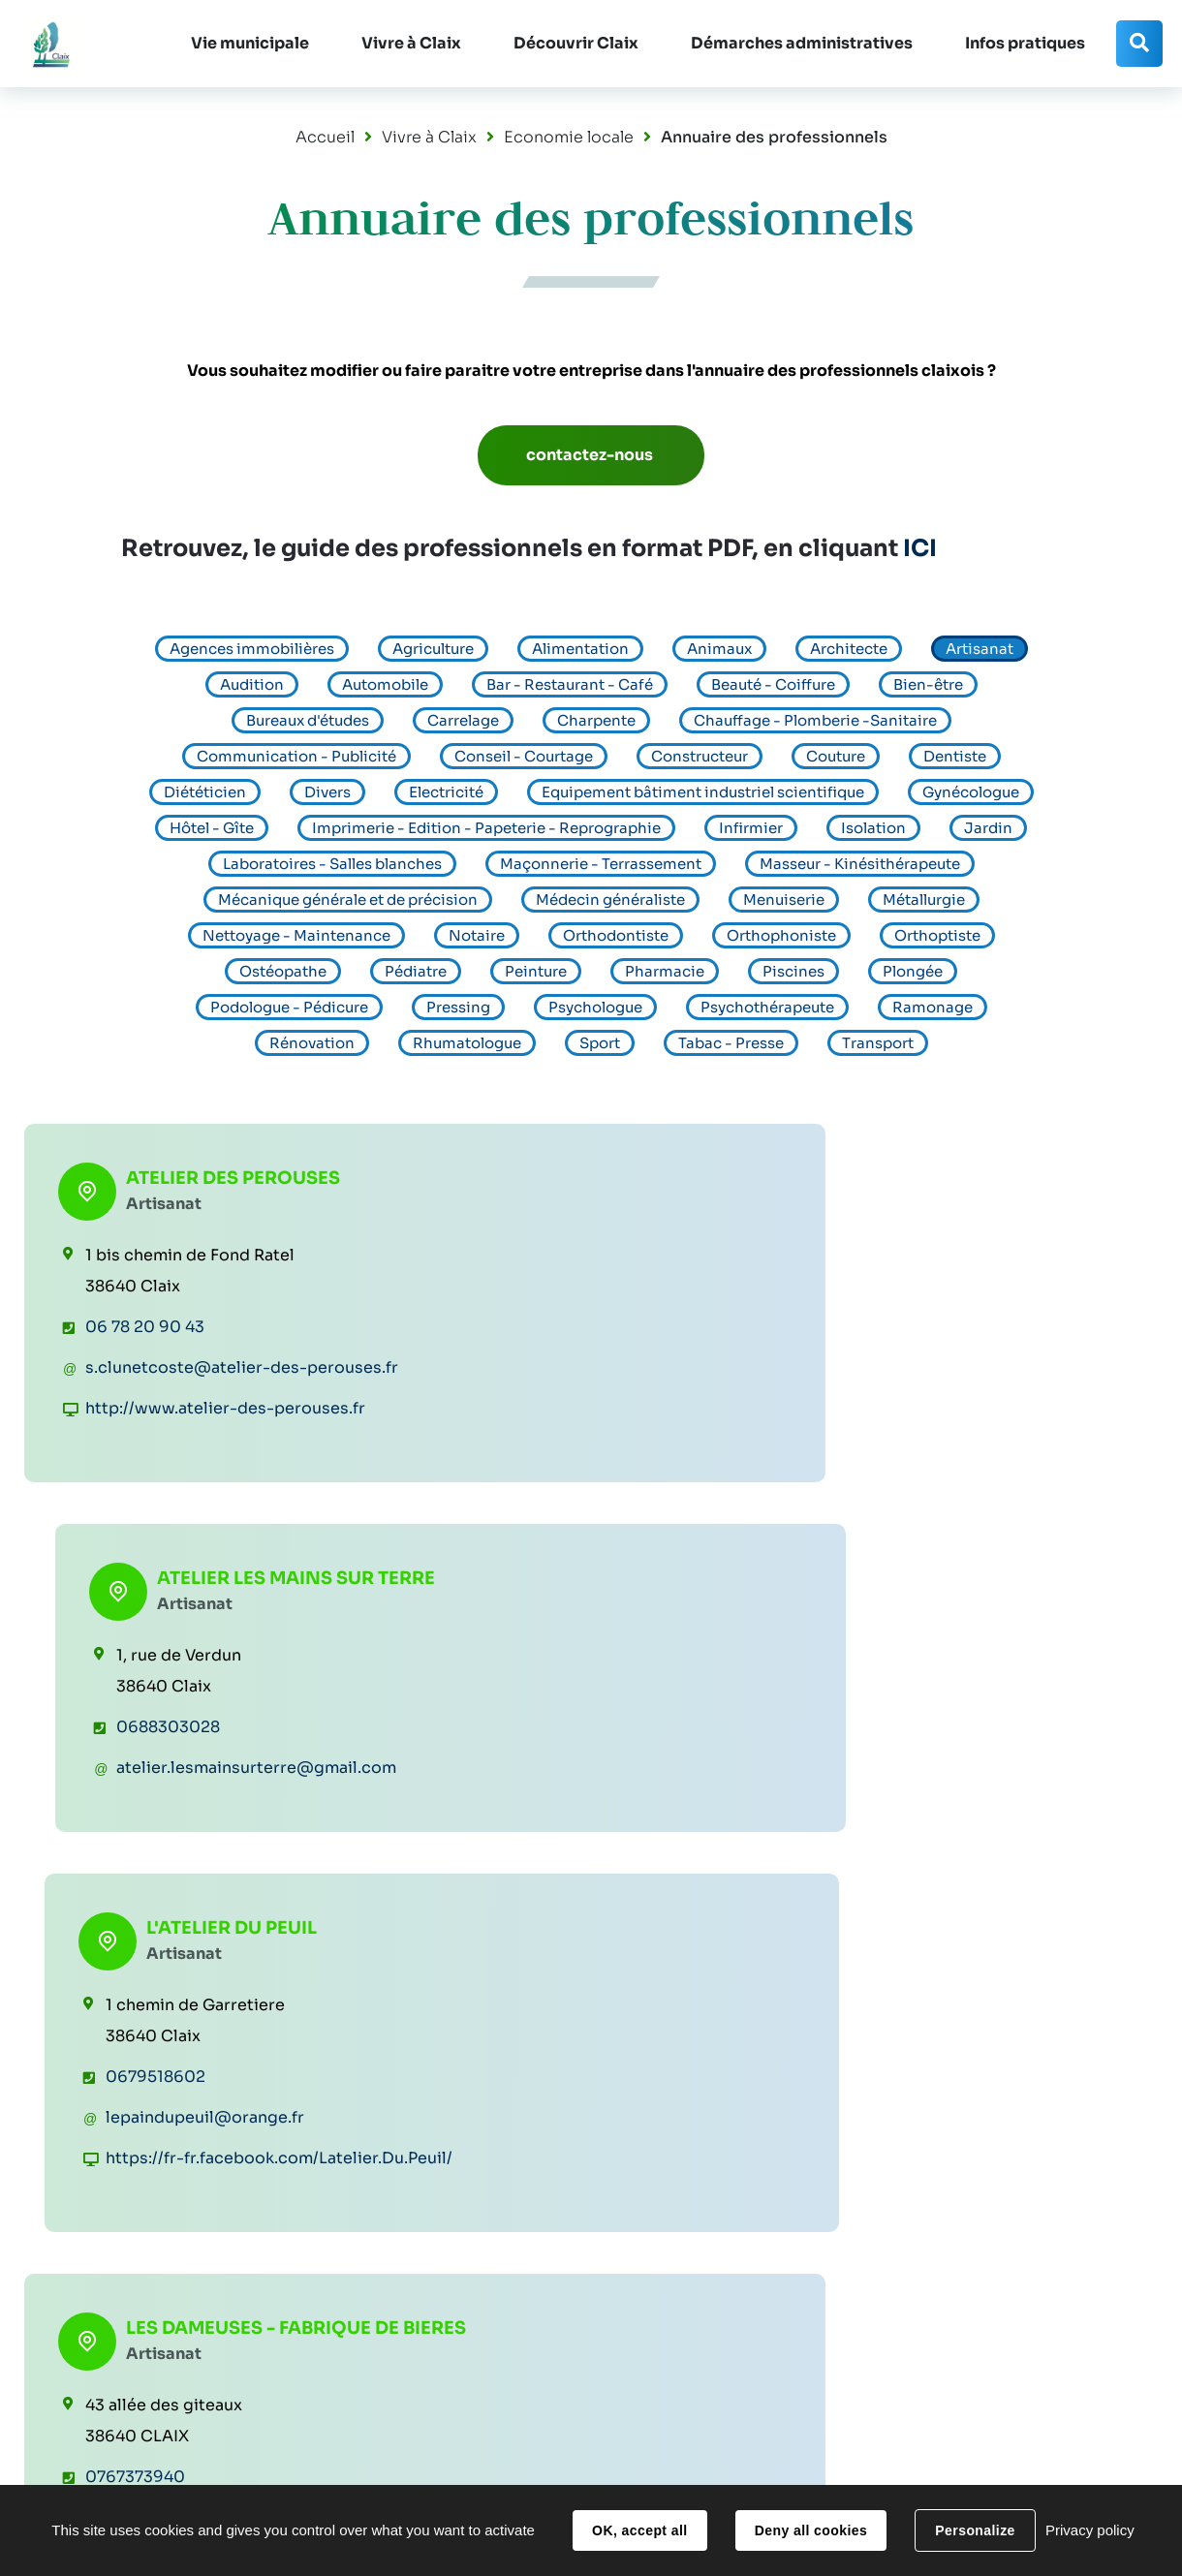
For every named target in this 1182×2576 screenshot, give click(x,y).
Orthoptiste (937, 935)
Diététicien (205, 792)
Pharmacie (664, 971)
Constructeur (699, 756)
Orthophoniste (781, 935)
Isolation (873, 828)
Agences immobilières (252, 648)
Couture (835, 756)
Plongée (913, 971)
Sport (599, 1043)
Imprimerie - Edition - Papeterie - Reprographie (486, 828)
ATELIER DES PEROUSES (233, 1173)
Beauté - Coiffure (773, 684)
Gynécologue (970, 792)
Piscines (793, 971)
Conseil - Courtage (523, 756)
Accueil (325, 137)
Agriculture (433, 648)
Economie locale (569, 137)
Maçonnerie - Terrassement (600, 863)
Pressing (458, 1007)
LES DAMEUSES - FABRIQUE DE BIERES (219, 1653)
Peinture (536, 971)
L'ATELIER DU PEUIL (987, 1173)
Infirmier (751, 828)
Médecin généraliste (610, 899)
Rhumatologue (467, 1043)
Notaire (477, 935)
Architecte (848, 648)
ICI (920, 548)
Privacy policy (1090, 2530)
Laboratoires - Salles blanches (332, 863)
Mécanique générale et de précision (348, 899)
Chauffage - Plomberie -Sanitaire (815, 720)
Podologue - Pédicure (289, 1007)
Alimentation (580, 648)
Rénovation (312, 1043)
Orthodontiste (616, 935)
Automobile (385, 684)
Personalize (974, 2530)
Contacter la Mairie (1032, 2362)
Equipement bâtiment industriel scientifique (703, 792)
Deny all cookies (811, 2530)
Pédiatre (416, 971)
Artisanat (979, 648)
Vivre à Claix (429, 137)
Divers (327, 792)
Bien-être (928, 684)
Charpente (596, 720)
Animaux (719, 648)
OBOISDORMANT (981, 1642)
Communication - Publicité (296, 756)
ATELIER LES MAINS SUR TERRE (622, 1185)
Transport (878, 1043)
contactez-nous (591, 455)
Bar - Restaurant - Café (569, 684)
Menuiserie (783, 899)
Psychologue (595, 1007)
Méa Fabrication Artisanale (587, 1653)
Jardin (988, 828)
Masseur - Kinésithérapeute (860, 863)
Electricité (446, 792)
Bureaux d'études (307, 720)
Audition (252, 684)
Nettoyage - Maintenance (296, 935)
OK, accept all (639, 2530)
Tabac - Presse (731, 1043)
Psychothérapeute (767, 1007)
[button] (247, 43)
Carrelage (463, 720)
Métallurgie (924, 899)
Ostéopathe (283, 971)
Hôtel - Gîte (212, 828)
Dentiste (954, 756)
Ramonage (932, 1007)
